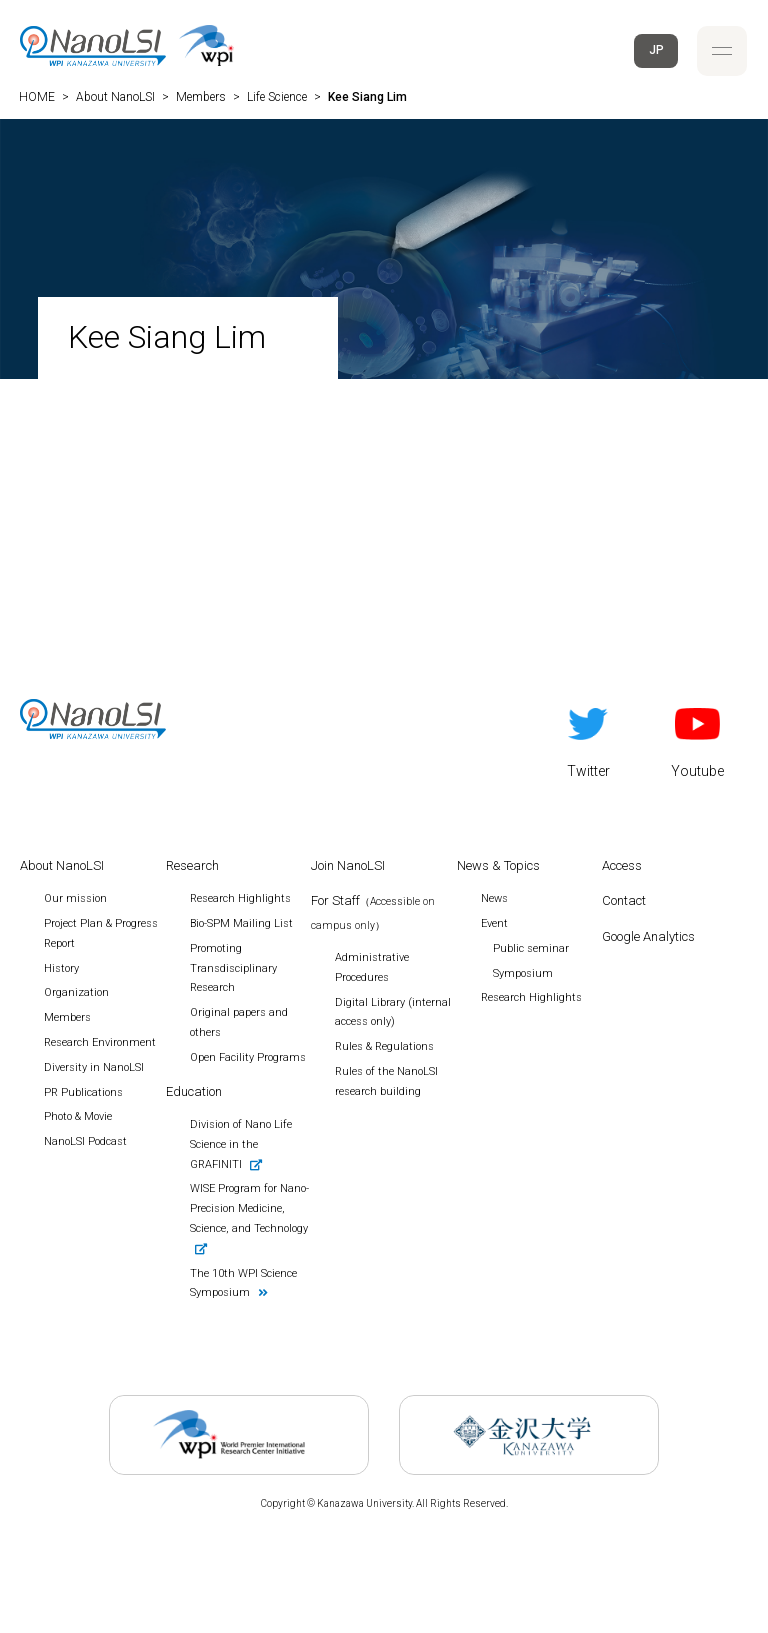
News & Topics (498, 865)
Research (192, 865)
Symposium (523, 973)
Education (194, 1091)
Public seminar (531, 948)
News (494, 898)
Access (622, 865)
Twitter (588, 739)
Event (494, 923)
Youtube (697, 739)
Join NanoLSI (348, 865)
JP (656, 50)
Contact (624, 900)
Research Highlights (531, 997)
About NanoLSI (62, 865)
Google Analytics (648, 936)
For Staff (373, 912)
